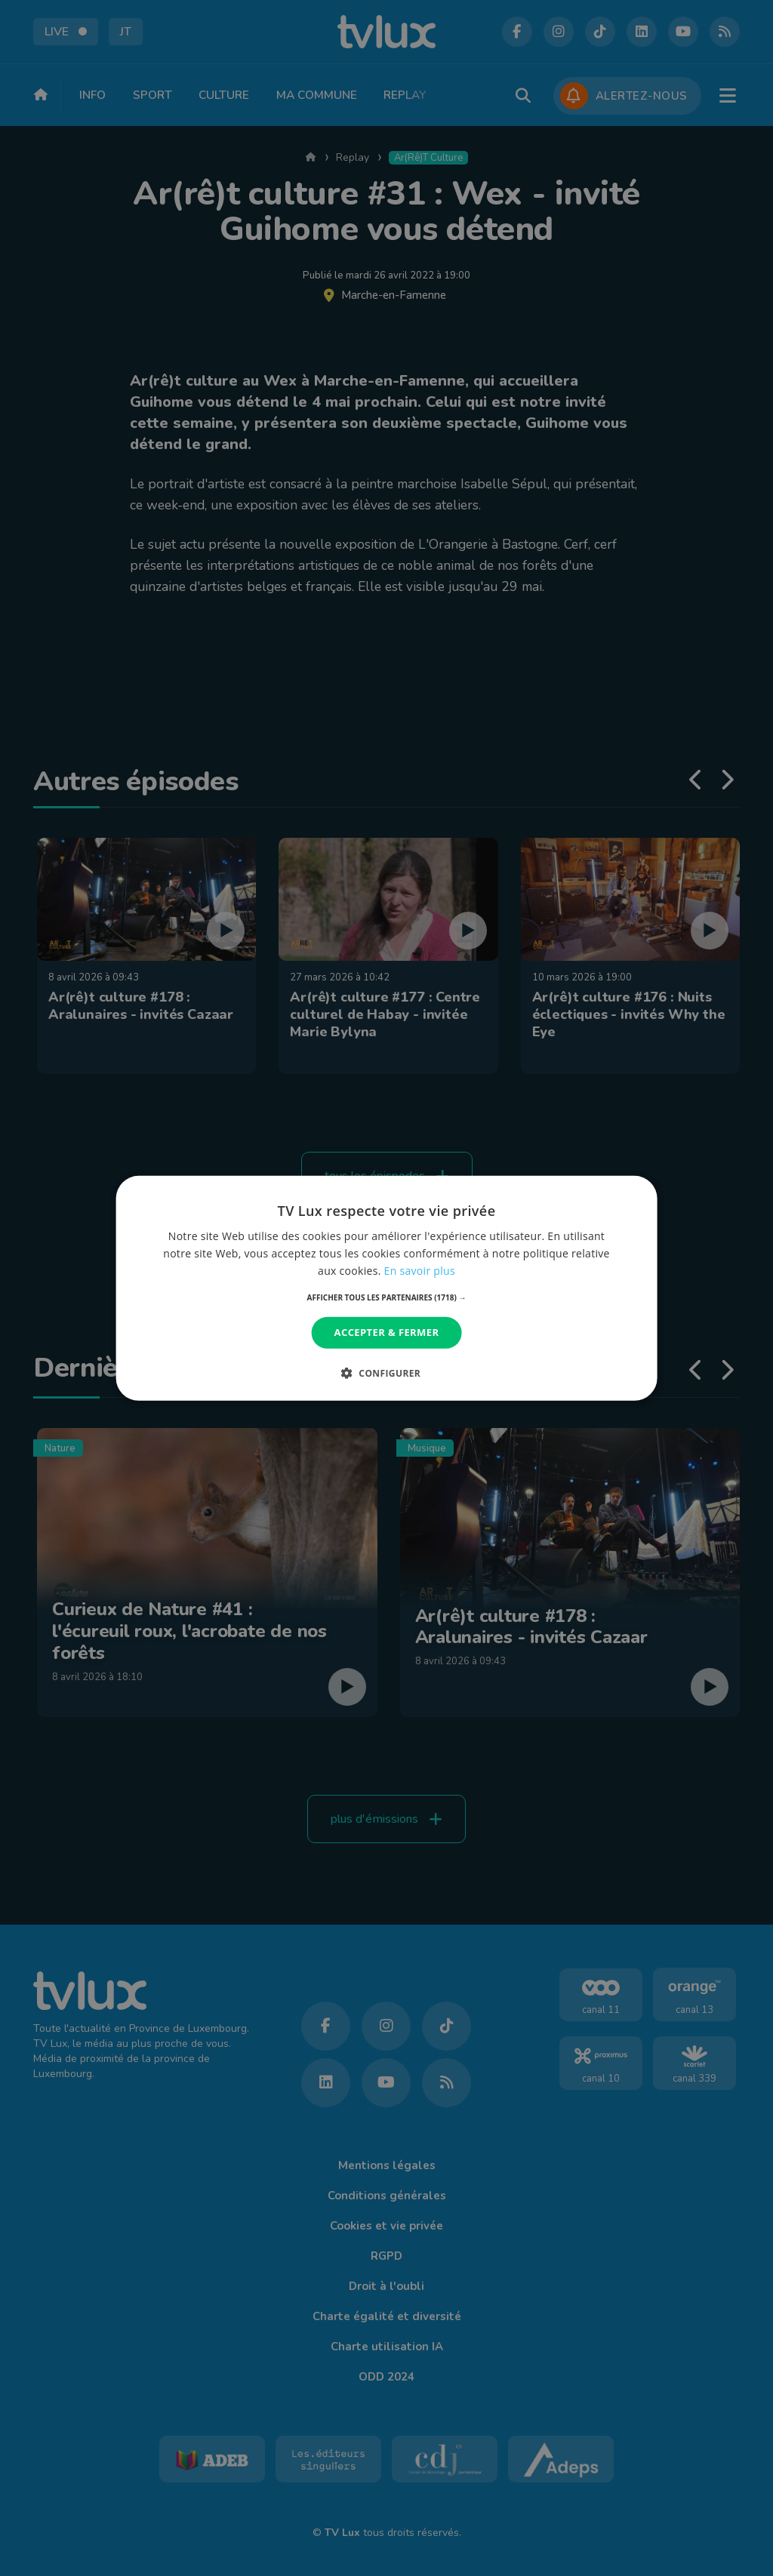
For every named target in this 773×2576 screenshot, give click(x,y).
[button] (387, 1297)
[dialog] (387, 1287)
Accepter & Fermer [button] (386, 1332)
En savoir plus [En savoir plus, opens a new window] (419, 1270)
